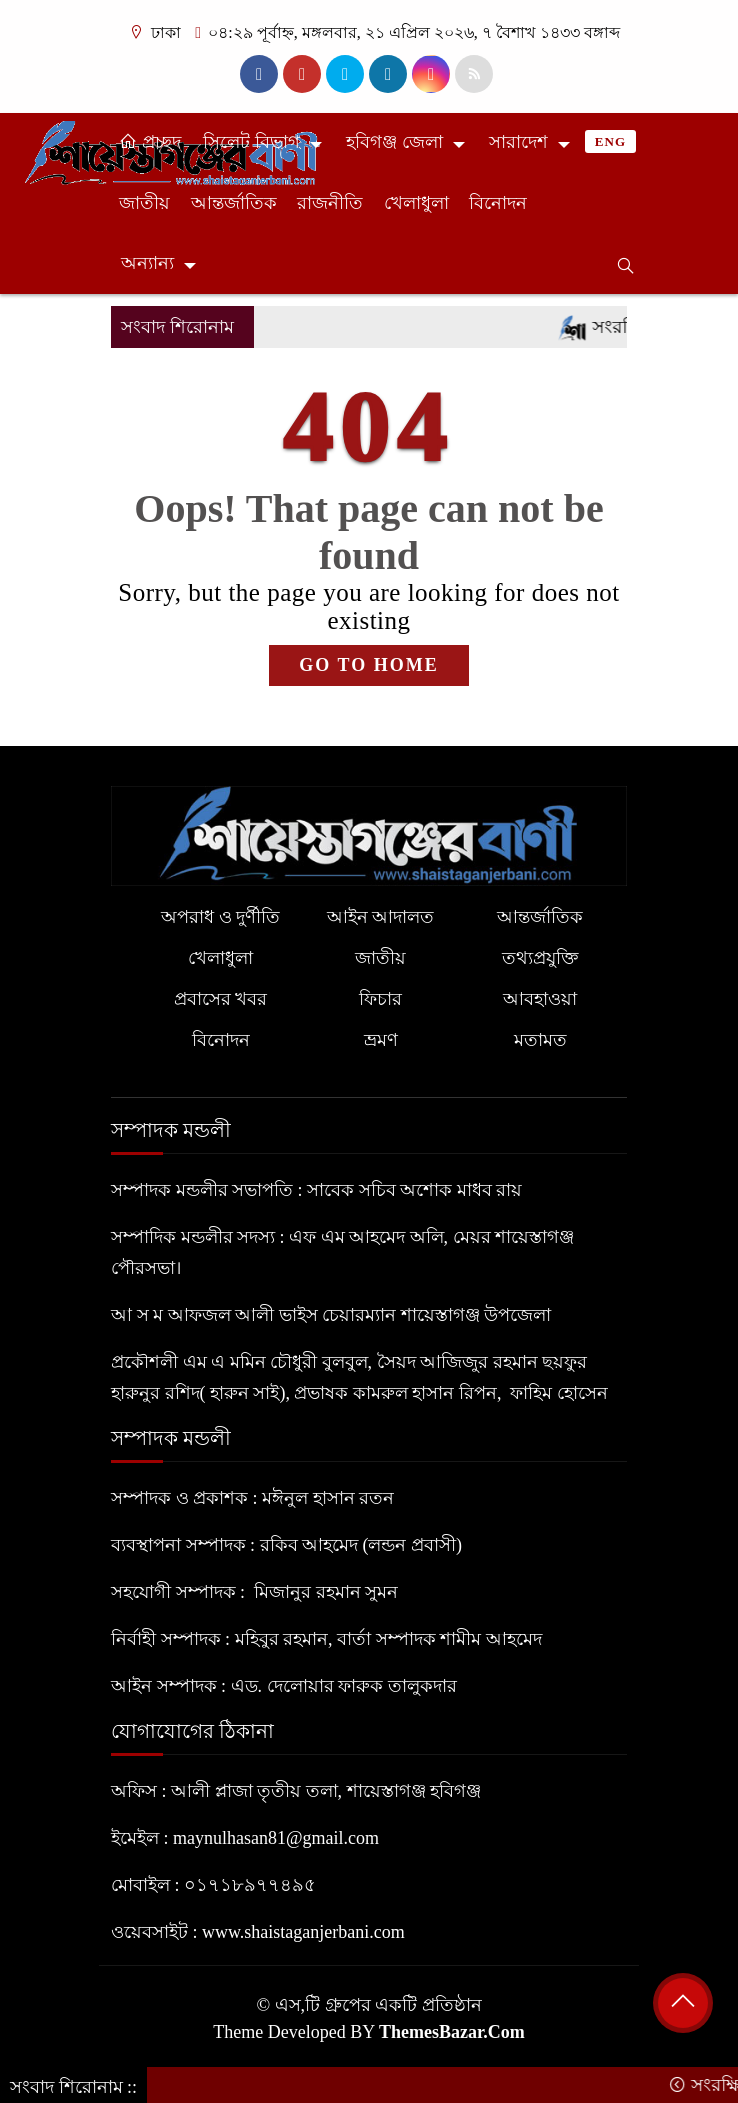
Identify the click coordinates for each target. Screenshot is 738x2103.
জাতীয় (144, 203)
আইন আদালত (381, 917)
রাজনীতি (330, 203)
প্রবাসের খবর (221, 999)
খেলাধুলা (416, 203)
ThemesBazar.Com (452, 2032)
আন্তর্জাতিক (234, 203)
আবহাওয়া (540, 999)
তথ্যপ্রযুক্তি (540, 958)
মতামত (540, 1040)
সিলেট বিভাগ (251, 142)
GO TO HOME (368, 665)
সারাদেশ (518, 142)
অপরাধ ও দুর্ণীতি (220, 917)
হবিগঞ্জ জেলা (394, 142)
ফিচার (380, 999)
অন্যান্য (147, 263)
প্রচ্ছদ (150, 142)
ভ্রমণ (381, 1040)
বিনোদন (498, 203)
